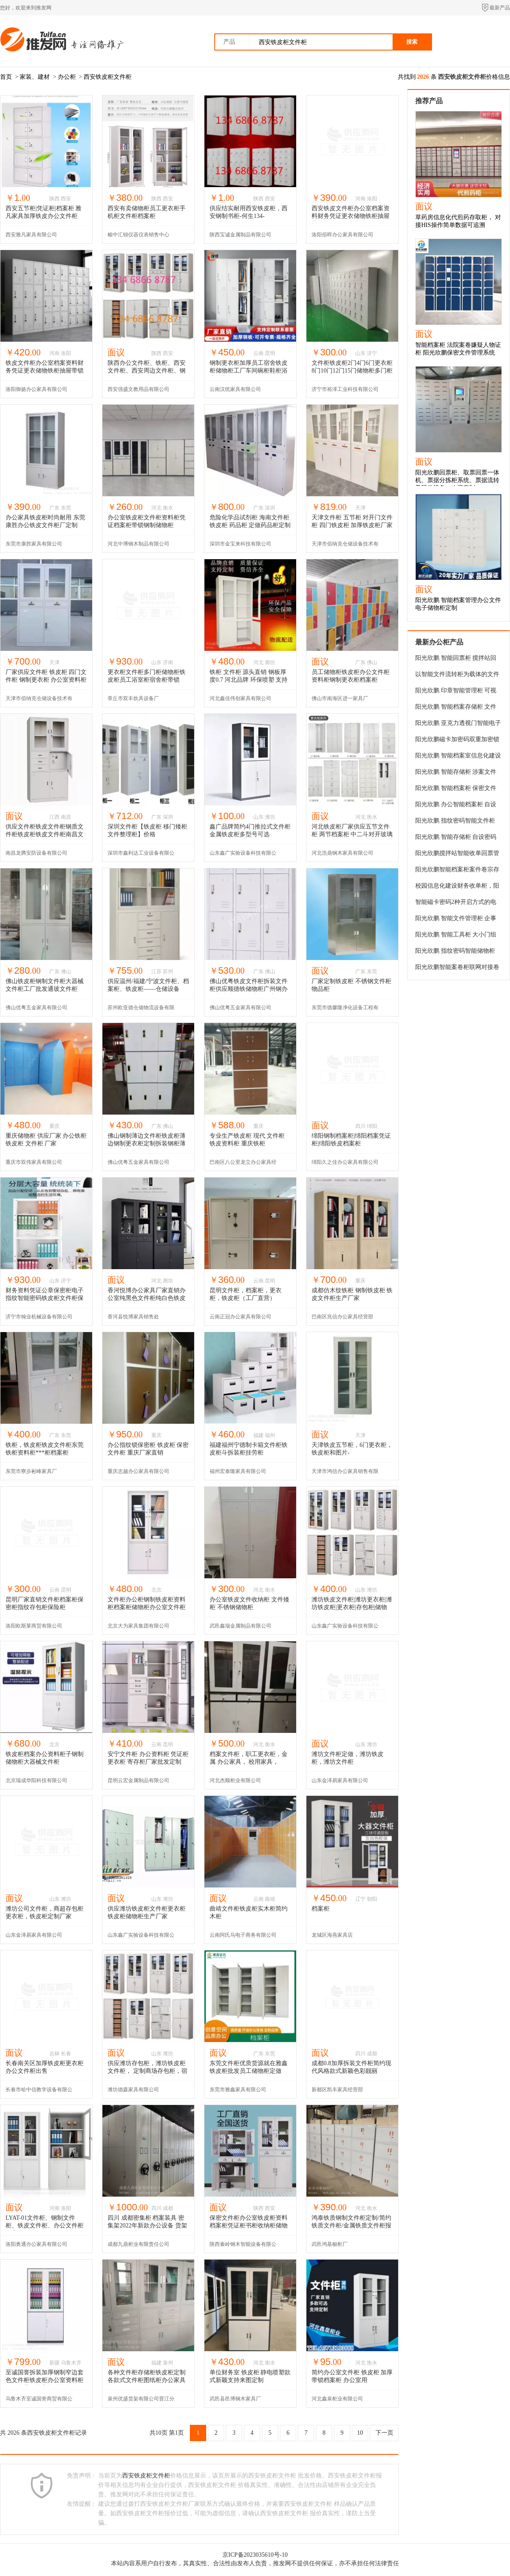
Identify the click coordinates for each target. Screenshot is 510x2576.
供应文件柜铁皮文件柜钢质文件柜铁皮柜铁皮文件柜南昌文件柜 (45, 834)
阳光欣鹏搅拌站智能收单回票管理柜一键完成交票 (457, 854)
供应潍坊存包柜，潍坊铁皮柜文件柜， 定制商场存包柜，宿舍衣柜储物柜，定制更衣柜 (147, 2071)
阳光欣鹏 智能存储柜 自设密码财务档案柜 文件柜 (455, 838)
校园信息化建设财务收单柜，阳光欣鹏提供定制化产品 (457, 887)
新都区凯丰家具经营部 (337, 2090)
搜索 (411, 42)
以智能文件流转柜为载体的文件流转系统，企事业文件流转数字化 (457, 675)
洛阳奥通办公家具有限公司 (36, 2244)
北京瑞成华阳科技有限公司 (36, 1780)
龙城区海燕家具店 (332, 1935)
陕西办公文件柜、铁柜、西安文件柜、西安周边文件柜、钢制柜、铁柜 (147, 371)
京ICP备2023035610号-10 (255, 2555)
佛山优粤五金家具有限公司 (36, 1008)
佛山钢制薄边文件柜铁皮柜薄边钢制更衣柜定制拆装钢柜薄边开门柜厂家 (147, 1143)
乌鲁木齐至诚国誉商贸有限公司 (39, 2401)
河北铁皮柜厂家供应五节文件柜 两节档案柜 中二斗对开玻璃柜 (352, 834)
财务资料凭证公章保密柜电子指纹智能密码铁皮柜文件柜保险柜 (45, 1298)
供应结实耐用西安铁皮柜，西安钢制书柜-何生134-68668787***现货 (249, 216)
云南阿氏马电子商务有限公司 (243, 1935)
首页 (6, 77)
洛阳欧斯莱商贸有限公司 (34, 1626)
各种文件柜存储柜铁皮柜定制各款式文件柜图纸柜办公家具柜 (147, 2380)
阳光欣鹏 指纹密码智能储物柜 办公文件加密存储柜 (455, 952)
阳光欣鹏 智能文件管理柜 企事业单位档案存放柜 (455, 919)
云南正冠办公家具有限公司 (240, 1317)
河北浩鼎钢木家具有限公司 (342, 853)
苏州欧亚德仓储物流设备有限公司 (141, 1010)
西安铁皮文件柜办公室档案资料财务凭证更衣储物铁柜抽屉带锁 (351, 216)
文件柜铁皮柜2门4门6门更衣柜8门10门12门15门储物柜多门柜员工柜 (352, 371)
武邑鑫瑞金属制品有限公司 (240, 1626)
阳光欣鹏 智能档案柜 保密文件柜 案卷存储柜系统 (455, 789)
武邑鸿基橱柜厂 (330, 2244)
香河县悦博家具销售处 (133, 1317)
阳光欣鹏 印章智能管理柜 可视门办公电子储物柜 (455, 692)
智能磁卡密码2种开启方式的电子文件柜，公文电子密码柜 (455, 903)
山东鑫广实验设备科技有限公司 (243, 856)
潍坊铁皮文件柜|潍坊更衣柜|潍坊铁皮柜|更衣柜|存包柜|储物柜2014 (352, 1607)
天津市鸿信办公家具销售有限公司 (345, 1474)
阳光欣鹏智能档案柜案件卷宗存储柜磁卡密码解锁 (457, 871)
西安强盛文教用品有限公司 (138, 389)
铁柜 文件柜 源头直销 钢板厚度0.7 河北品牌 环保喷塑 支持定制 (249, 680)
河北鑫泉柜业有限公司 (337, 2399)
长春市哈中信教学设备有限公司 (39, 2092)
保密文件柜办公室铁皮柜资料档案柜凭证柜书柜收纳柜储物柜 (249, 2225)
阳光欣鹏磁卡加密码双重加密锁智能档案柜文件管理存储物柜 (457, 740)
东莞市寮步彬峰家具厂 (31, 1471)
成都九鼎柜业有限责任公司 (138, 2244)
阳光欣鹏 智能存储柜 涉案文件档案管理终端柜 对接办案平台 (455, 773)
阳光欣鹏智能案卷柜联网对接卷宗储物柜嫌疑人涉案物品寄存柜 (457, 968)
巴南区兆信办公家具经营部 (342, 1317)
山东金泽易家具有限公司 (340, 1780)
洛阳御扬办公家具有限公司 (36, 389)
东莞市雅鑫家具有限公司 (238, 2090)
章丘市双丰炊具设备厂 (133, 698)
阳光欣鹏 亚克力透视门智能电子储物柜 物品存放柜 (458, 724)
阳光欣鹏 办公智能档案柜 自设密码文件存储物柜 (455, 806)
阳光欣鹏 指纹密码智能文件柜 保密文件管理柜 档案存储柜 (455, 822)
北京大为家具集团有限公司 (138, 1626)
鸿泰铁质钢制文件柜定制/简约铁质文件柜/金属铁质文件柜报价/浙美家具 (351, 2225)
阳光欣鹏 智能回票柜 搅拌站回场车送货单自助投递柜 (455, 659)
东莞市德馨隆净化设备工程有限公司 (345, 1010)
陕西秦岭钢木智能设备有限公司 (243, 2247)
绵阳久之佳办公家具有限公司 (345, 1162)
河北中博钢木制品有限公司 (138, 544)
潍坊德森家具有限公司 (133, 2090)
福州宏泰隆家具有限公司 (238, 1471)
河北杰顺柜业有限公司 (235, 1780)
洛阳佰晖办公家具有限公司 (342, 235)
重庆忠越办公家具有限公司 (138, 1471)
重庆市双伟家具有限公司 (34, 1162)
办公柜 (67, 77)
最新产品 (499, 8)
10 (360, 2433)
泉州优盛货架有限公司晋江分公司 (141, 2401)
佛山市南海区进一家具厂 (340, 698)
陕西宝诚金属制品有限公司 (240, 235)
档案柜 (321, 1908)
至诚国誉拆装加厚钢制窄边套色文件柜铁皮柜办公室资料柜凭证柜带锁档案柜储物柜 (45, 2380)
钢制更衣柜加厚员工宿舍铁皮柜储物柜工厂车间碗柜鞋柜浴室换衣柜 (249, 371)
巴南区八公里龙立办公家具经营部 (243, 1165)
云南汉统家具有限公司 (235, 389)
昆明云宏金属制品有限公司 (138, 1780)
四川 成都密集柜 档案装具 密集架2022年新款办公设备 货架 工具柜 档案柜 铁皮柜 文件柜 (147, 2225)
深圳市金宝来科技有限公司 (240, 544)
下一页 (384, 2433)
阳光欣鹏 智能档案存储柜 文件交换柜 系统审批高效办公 (455, 708)
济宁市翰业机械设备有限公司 (39, 1317)
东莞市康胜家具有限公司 (34, 544)
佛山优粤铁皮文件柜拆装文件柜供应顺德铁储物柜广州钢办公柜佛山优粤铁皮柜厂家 (249, 989)
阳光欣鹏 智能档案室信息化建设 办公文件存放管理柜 (458, 757)
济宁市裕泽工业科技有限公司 (345, 389)
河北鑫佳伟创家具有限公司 (240, 698)
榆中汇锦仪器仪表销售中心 (138, 235)
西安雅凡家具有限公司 (31, 235)
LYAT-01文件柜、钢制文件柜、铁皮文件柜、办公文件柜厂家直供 (45, 2225)
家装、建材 (35, 77)
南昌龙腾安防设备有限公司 (36, 853)
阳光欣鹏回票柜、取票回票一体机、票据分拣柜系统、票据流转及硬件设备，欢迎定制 (457, 480)
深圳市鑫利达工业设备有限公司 (141, 856)
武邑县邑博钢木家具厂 (235, 2399)
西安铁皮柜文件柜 (108, 77)
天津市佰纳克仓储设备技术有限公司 (345, 546)
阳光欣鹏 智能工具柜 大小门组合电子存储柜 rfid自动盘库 (455, 936)
